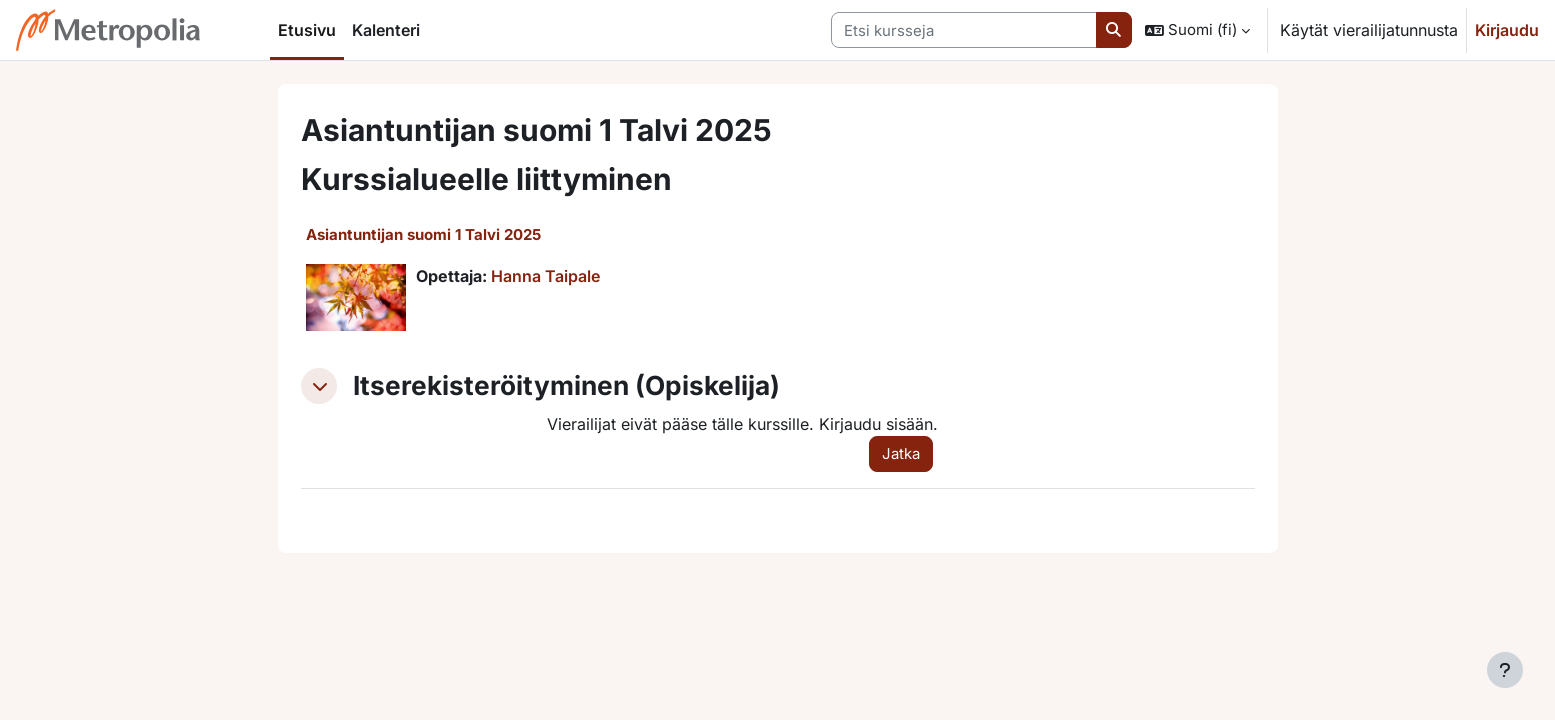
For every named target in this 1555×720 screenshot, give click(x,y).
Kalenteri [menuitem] (386, 30)
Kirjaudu (1507, 30)
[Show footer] (1505, 670)
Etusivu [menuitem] (307, 30)
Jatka (901, 453)
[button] (1197, 30)
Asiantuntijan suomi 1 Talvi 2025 (423, 234)
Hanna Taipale (545, 276)
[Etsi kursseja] (964, 30)
